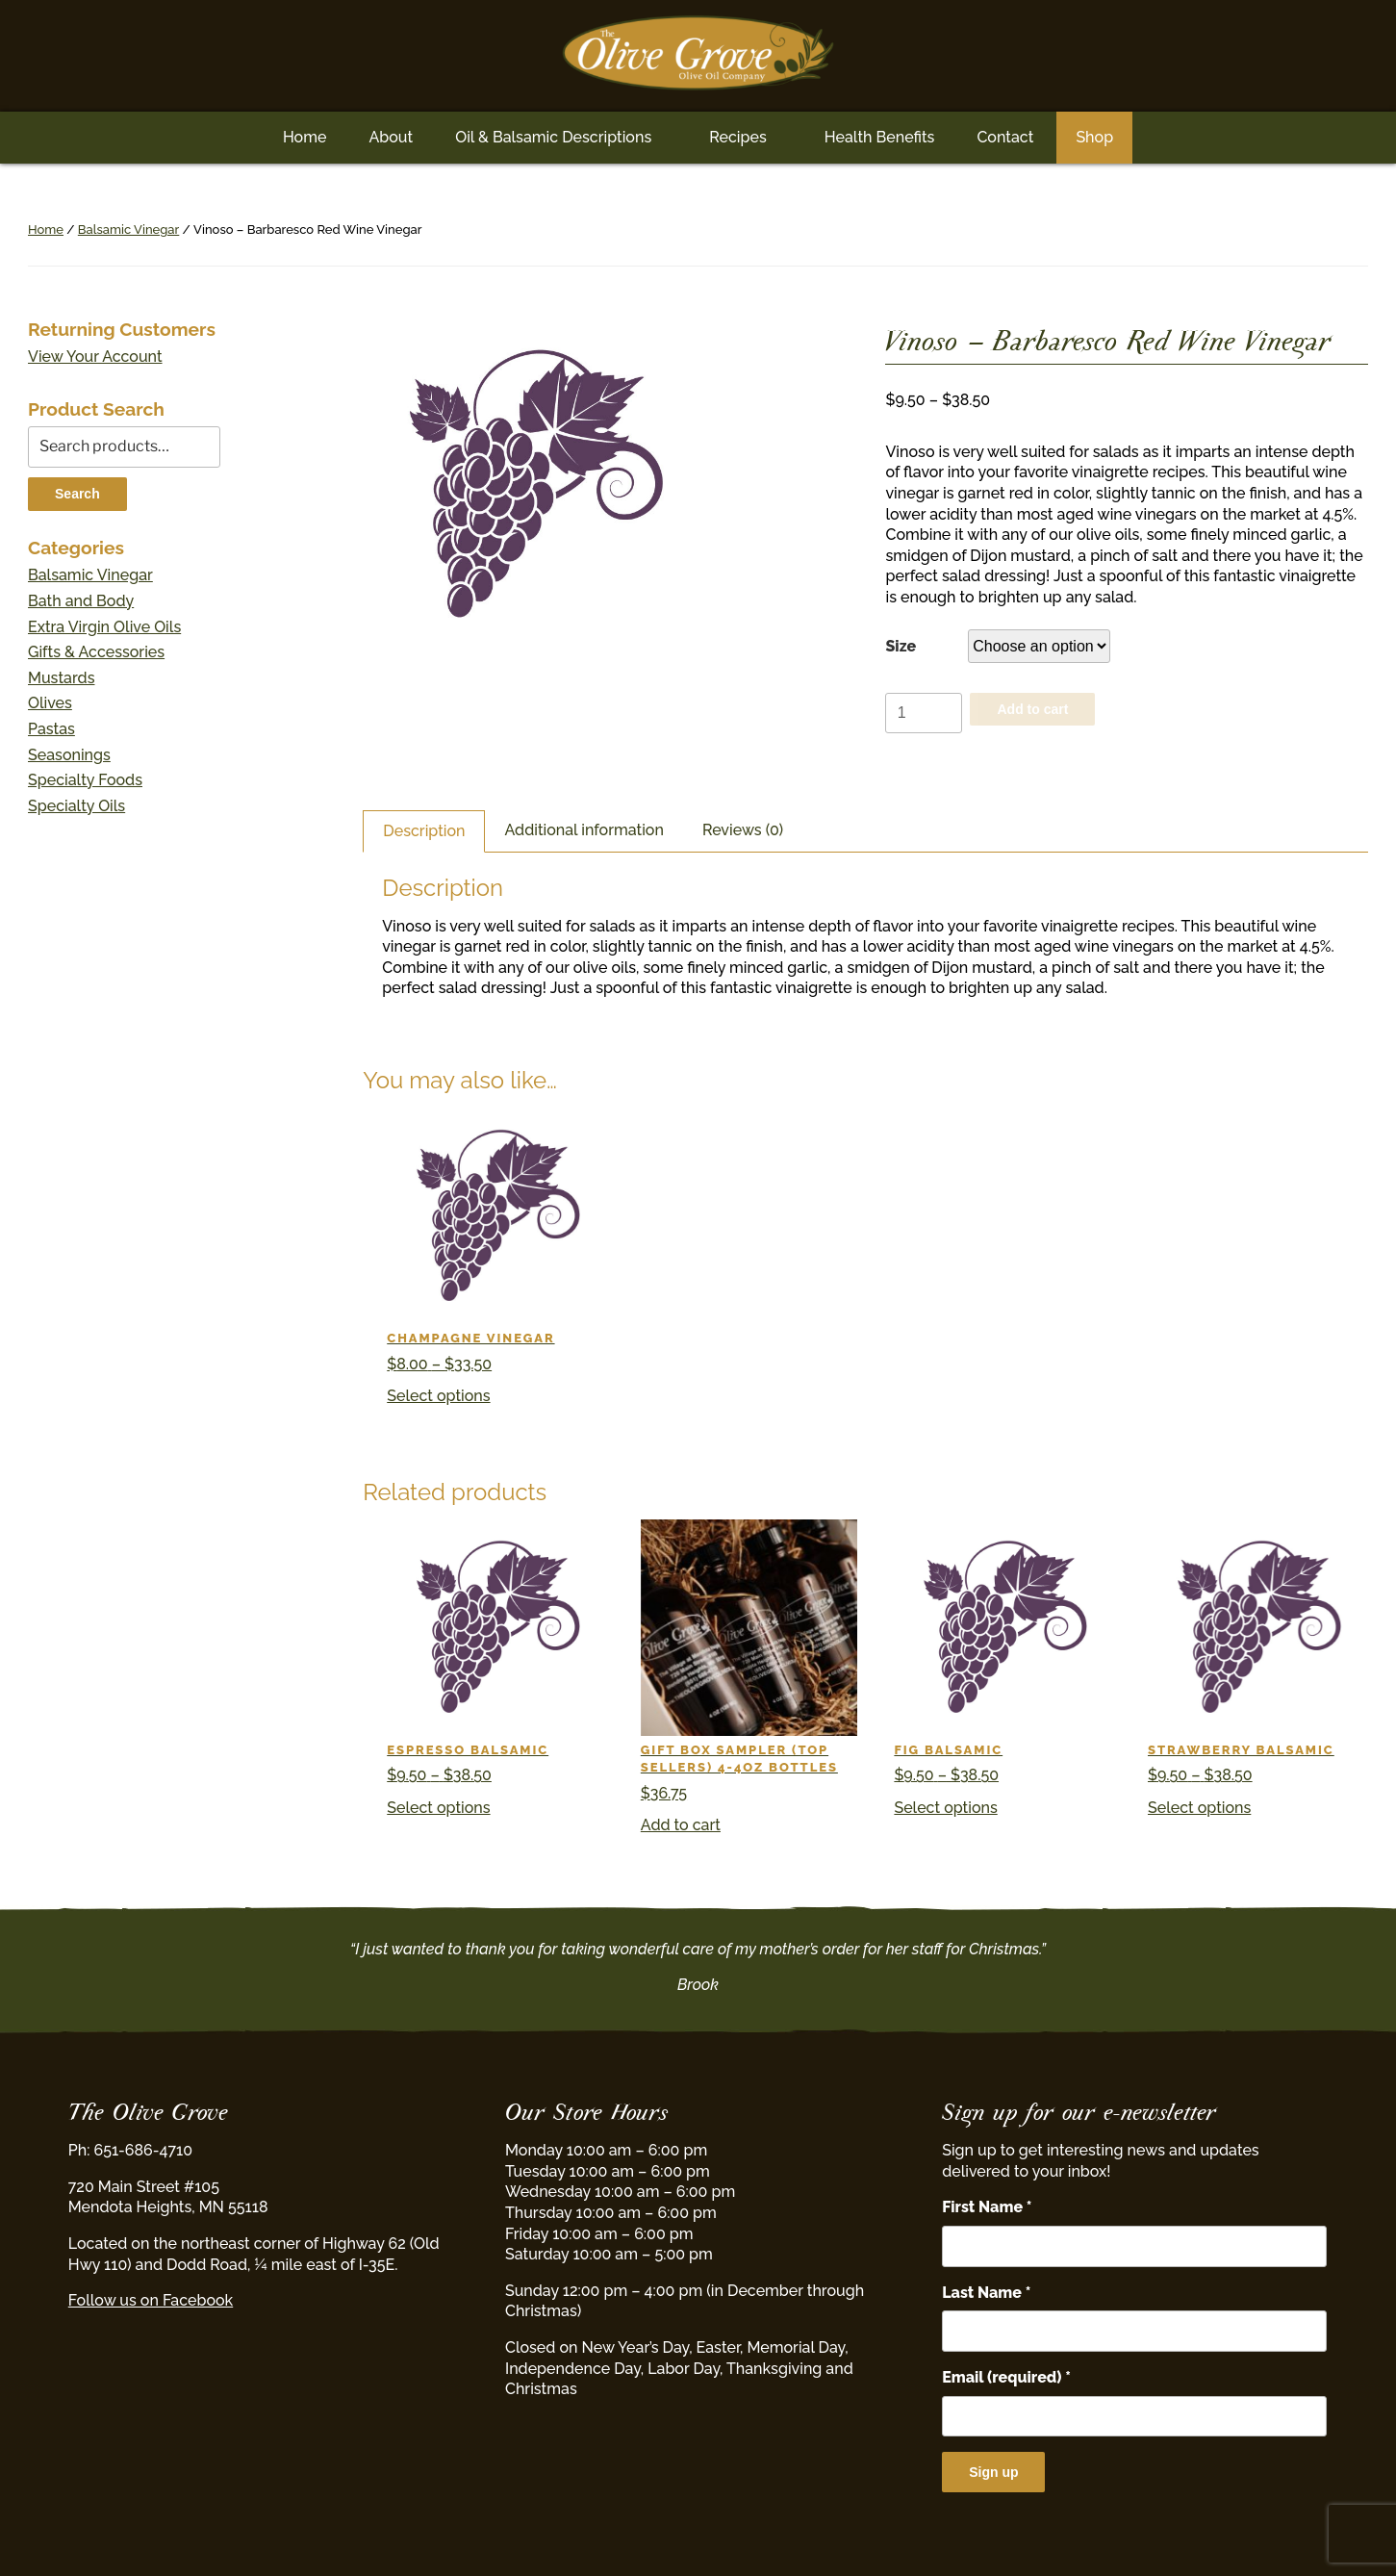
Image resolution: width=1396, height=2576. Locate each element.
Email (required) (1006, 2377)
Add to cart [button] (681, 1825)
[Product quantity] (923, 713)
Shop (1094, 137)
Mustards (61, 678)
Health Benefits (880, 137)
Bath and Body (81, 601)
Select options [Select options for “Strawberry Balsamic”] (1199, 1807)
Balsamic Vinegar (128, 229)
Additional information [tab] (583, 830)
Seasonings (69, 755)
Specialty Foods (85, 780)
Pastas (51, 729)
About (390, 137)
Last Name (986, 2292)
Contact (1005, 137)
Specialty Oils (76, 806)
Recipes (737, 137)
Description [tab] (424, 831)
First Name (986, 2207)
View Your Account (95, 356)
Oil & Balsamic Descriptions (553, 137)
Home (305, 137)
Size (900, 646)
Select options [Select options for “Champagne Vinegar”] (438, 1396)
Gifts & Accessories (96, 652)
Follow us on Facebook (150, 2300)
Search (77, 493)
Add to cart (1032, 709)
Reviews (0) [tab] (742, 830)
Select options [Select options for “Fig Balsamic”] (945, 1807)
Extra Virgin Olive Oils (104, 627)
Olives (50, 703)
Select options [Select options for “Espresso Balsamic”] (438, 1807)
